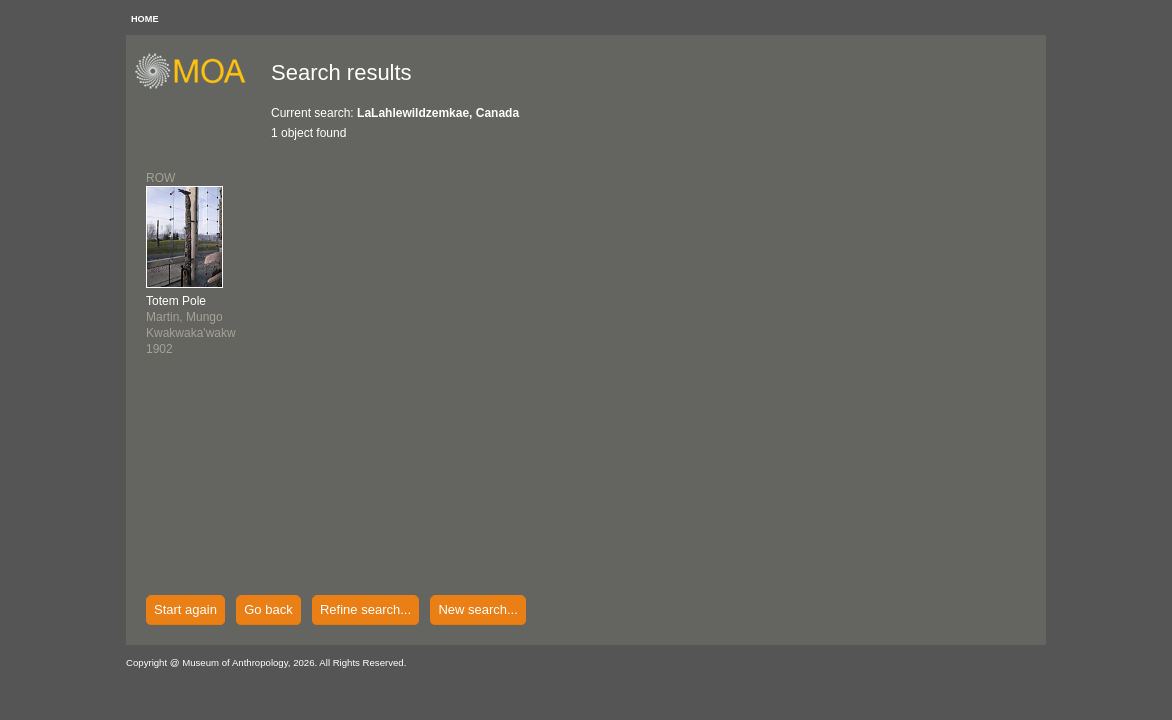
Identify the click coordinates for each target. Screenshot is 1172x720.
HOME (145, 19)
